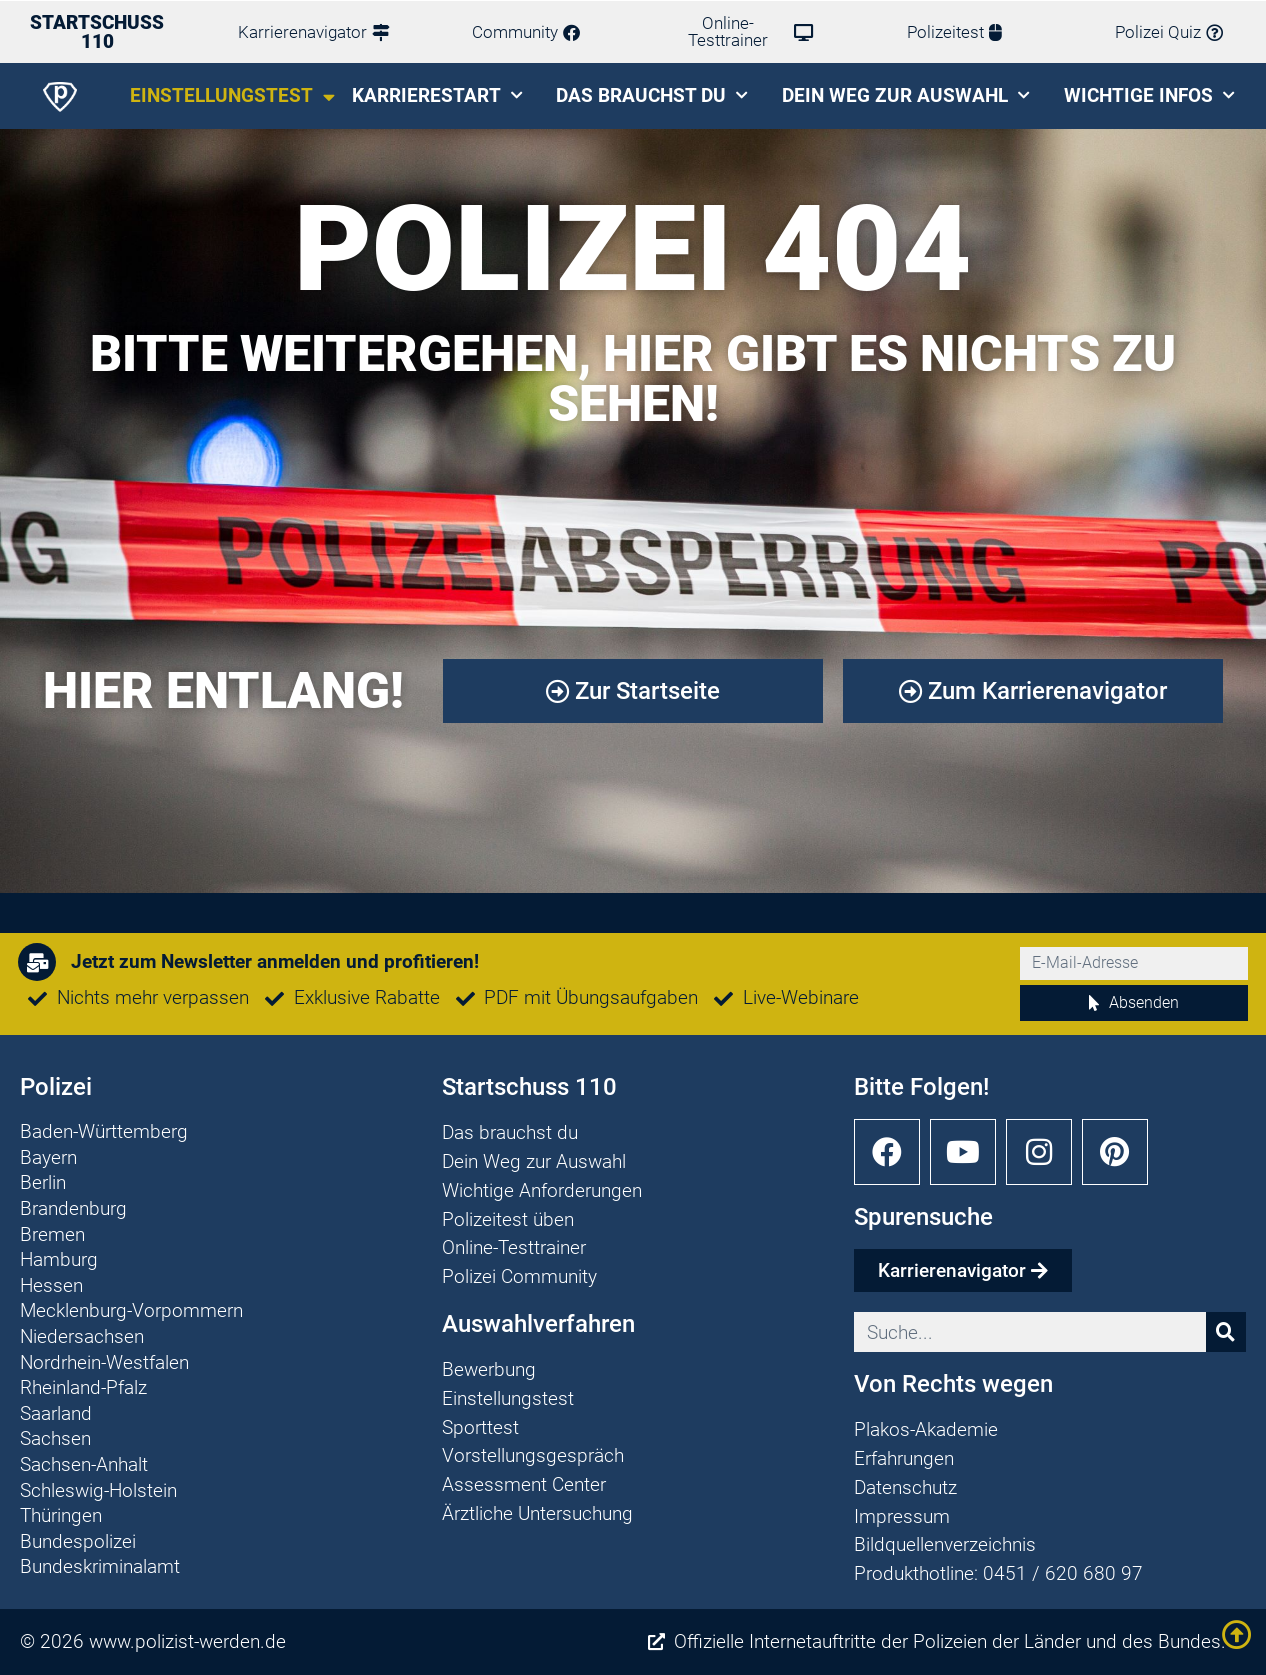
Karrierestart (437, 95)
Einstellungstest (232, 96)
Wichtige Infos (1149, 95)
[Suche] (1226, 1332)
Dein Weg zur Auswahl (906, 95)
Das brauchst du (652, 95)
